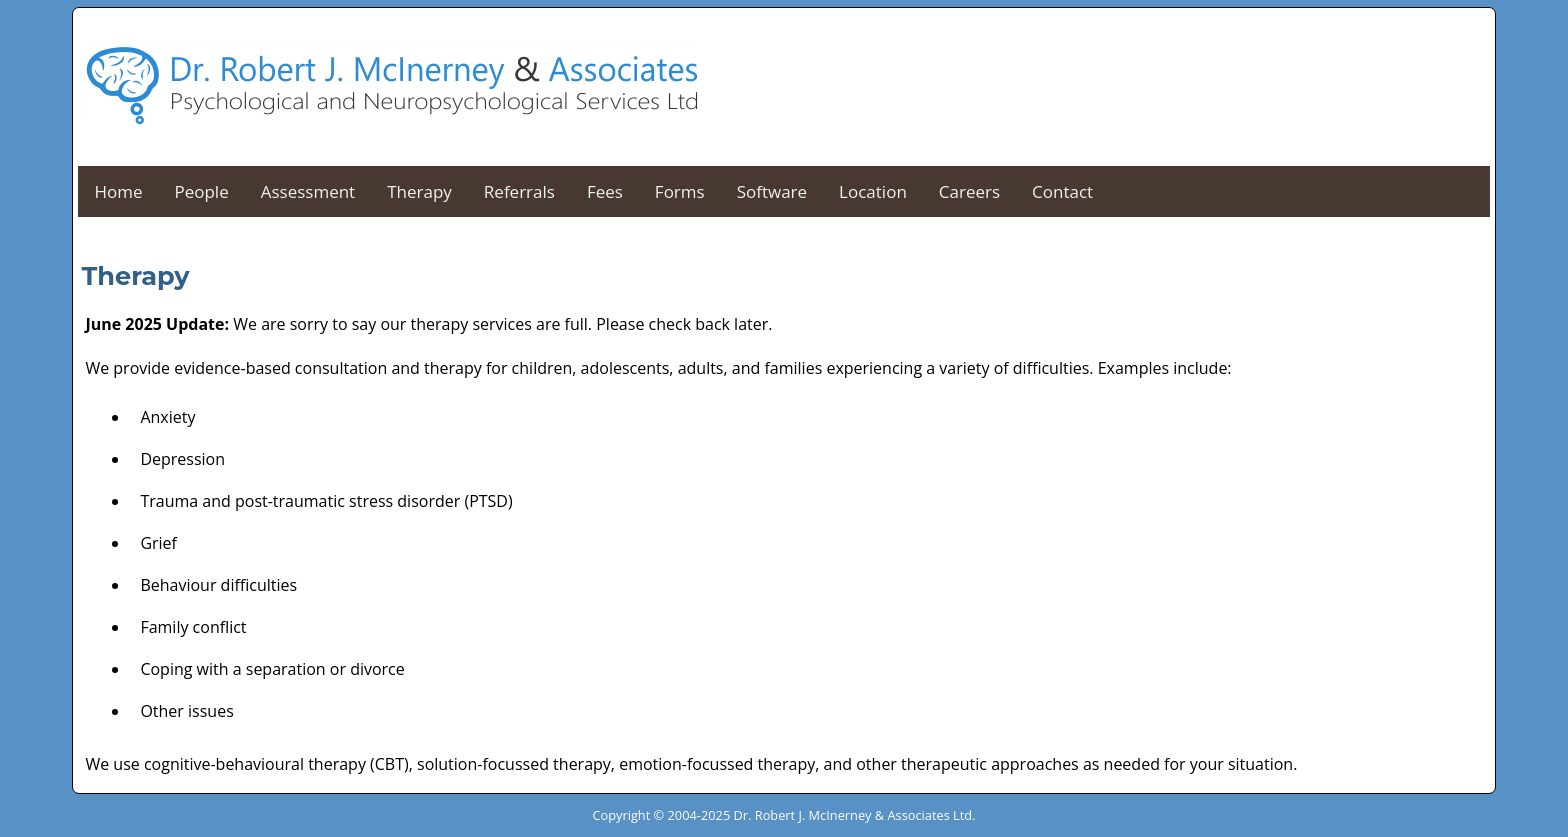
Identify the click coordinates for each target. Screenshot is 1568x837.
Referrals (519, 191)
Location (873, 191)
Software (772, 191)
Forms (680, 191)
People (201, 191)
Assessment (308, 191)
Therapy (419, 191)
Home (118, 191)
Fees (605, 191)
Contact (1062, 191)
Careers (969, 191)
